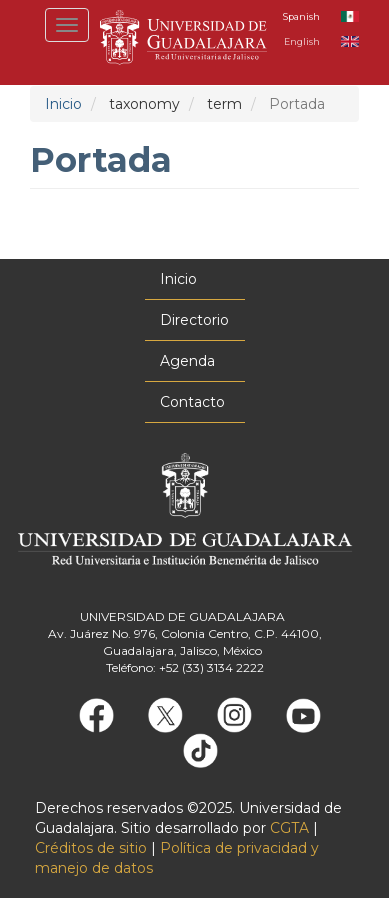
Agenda (187, 361)
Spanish (301, 16)
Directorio (194, 320)
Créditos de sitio (91, 848)
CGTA (289, 828)
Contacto (192, 402)
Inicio (63, 104)
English (302, 41)
